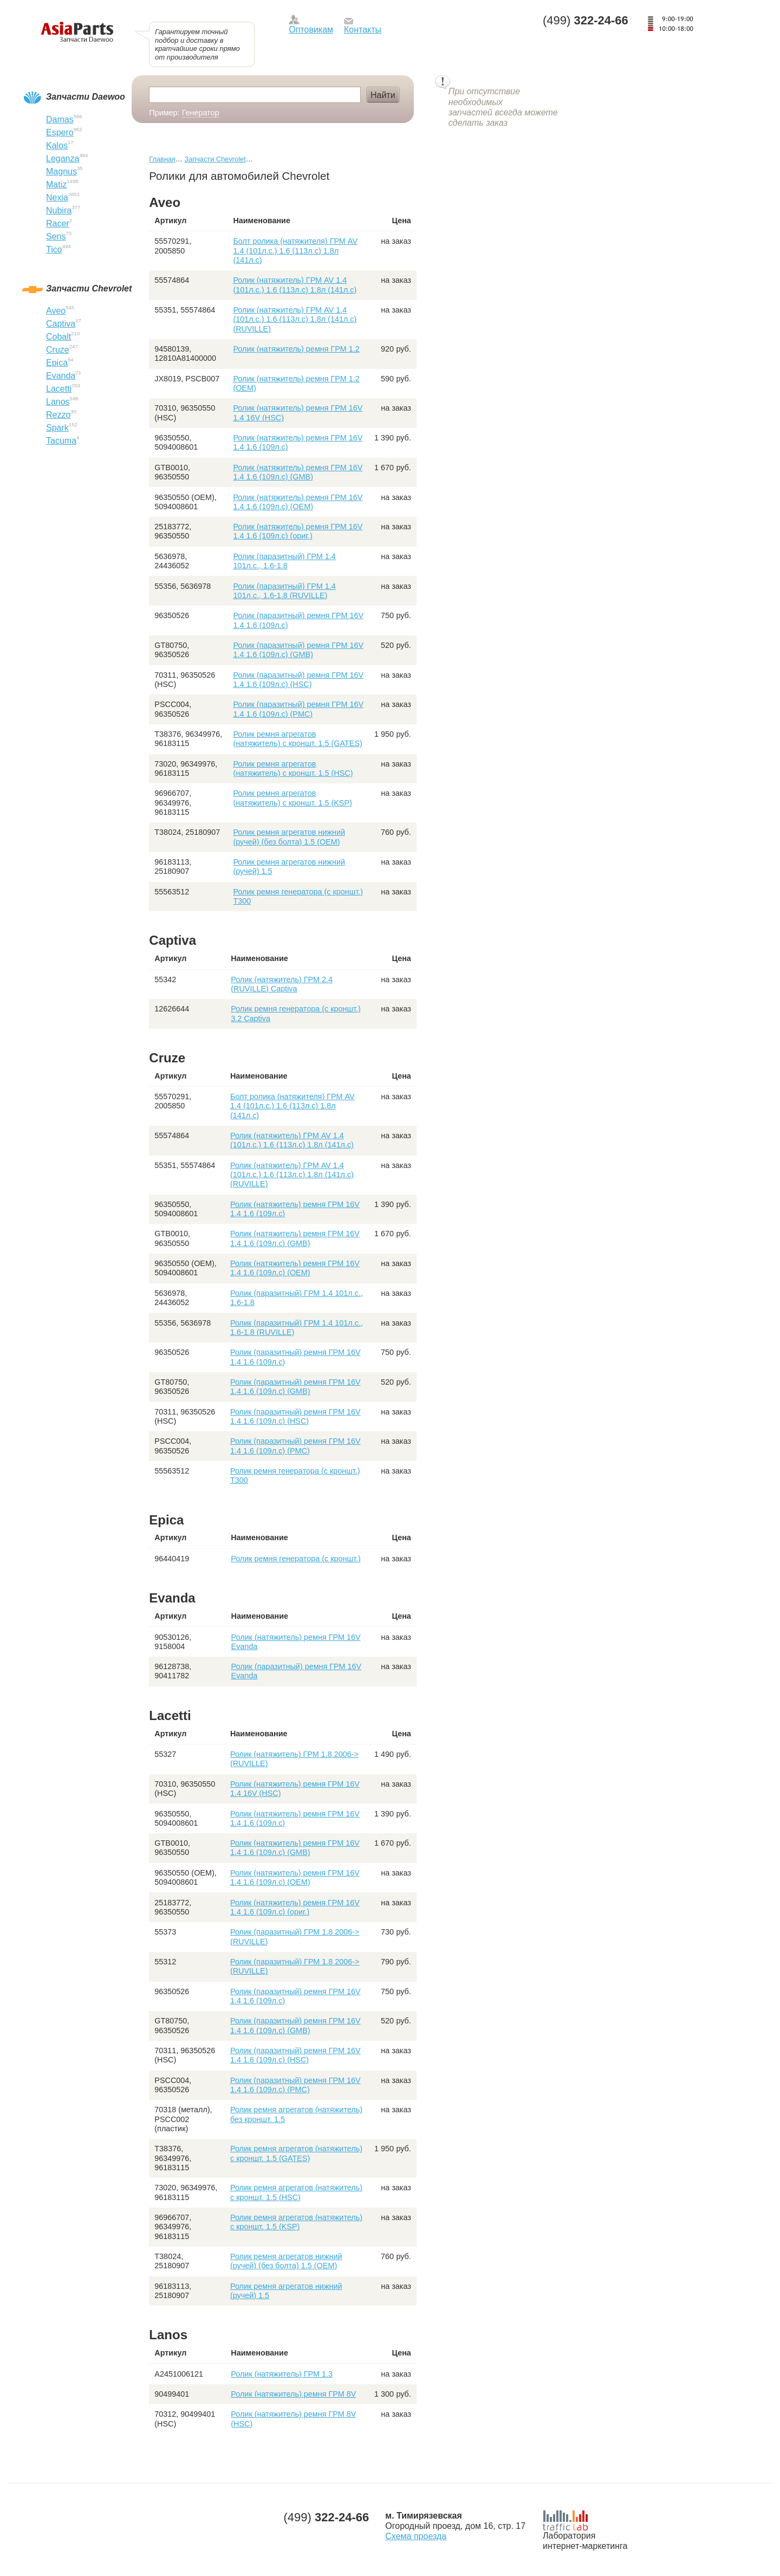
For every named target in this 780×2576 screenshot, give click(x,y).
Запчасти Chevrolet (214, 159)
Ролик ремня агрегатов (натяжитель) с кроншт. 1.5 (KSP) (292, 798)
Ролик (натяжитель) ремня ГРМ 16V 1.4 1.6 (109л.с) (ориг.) (297, 531)
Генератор (200, 112)
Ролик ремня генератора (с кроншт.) (296, 1558)
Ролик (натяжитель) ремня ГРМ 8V (293, 2394)
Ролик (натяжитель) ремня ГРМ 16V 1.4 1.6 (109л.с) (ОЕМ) (297, 502)
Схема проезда (415, 2536)
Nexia (57, 197)
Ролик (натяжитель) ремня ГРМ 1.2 (296, 349)
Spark (57, 427)
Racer (57, 223)
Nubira (59, 210)
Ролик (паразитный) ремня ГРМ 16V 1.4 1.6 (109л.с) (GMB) (298, 650)
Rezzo (58, 414)
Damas (60, 119)
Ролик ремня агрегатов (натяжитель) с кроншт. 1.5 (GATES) (297, 739)
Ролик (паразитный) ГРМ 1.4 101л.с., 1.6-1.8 (284, 561)
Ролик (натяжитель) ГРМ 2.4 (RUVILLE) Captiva (282, 984)
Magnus (61, 171)
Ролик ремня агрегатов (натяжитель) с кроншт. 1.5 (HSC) (293, 768)
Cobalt (58, 336)
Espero (60, 132)
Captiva (60, 323)
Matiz (56, 184)
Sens (56, 236)
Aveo (56, 310)
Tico (54, 249)
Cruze (57, 349)
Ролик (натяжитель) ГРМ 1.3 (282, 2374)
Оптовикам (311, 29)
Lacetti (59, 388)
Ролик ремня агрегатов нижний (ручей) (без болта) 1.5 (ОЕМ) (289, 837)
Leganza (62, 158)
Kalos (57, 145)
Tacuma (61, 440)
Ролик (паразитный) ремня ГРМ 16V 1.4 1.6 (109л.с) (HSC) (298, 680)
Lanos (58, 401)
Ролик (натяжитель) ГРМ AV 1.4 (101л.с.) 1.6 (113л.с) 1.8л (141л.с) (294, 285)
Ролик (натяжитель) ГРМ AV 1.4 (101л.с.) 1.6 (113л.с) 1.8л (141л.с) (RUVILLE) (294, 319)
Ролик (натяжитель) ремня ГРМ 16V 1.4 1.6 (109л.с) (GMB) (297, 472)
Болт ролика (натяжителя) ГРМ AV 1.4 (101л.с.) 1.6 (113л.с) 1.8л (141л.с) (295, 250)
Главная (162, 159)
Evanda (60, 375)
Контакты (362, 29)
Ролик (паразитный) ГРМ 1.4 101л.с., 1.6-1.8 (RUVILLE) (284, 591)
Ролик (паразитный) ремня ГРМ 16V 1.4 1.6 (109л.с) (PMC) (298, 709)
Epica (57, 362)
